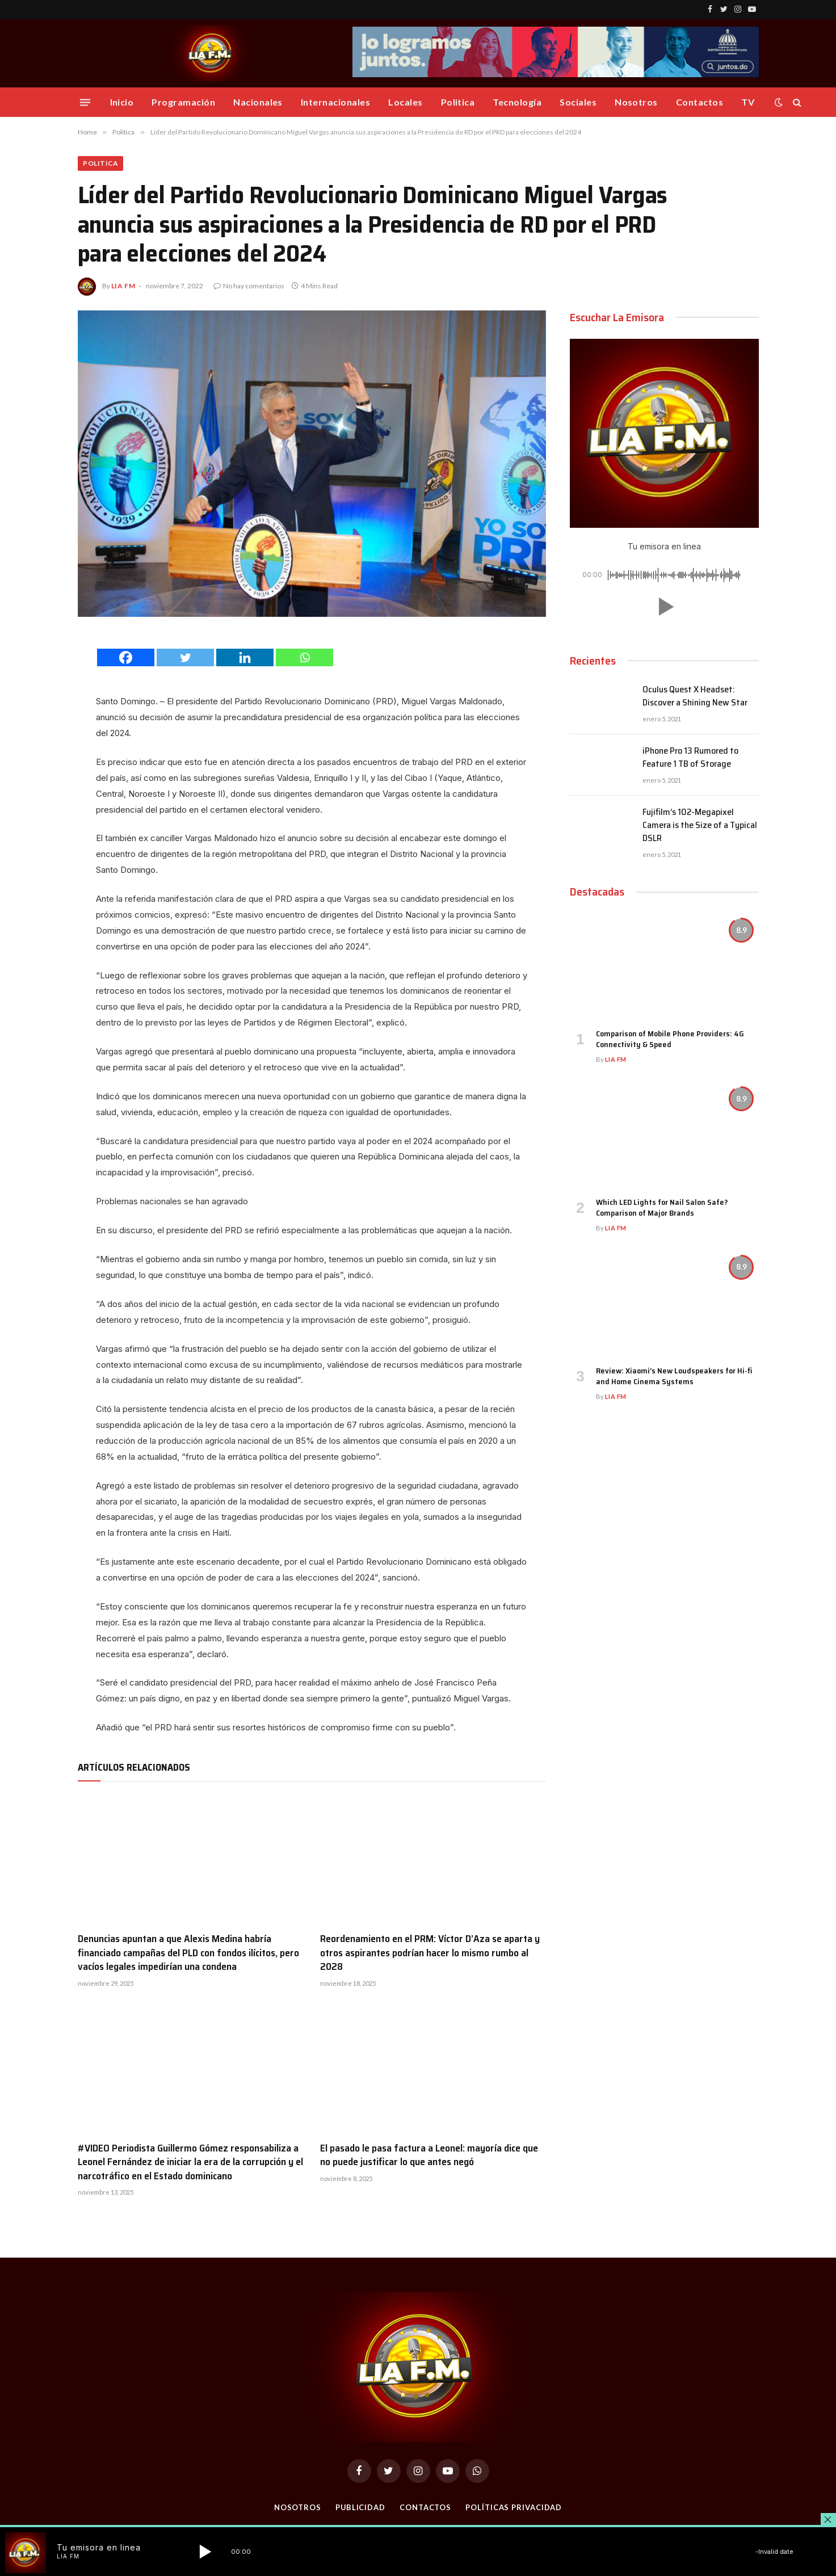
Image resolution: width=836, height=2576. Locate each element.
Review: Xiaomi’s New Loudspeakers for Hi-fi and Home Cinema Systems (674, 1376)
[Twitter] (185, 657)
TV (747, 101)
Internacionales (335, 101)
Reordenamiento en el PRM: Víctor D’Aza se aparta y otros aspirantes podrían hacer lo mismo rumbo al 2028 (430, 1952)
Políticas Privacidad (514, 2507)
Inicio (122, 101)
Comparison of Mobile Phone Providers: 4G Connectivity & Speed (670, 1039)
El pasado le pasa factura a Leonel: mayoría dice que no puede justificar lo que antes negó (429, 2155)
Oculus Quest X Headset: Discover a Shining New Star (694, 696)
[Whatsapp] (304, 657)
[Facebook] (125, 657)
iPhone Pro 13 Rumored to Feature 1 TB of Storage (690, 758)
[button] (664, 607)
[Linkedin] (245, 657)
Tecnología (517, 101)
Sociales (578, 101)
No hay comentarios (248, 285)
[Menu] (84, 102)
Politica (458, 101)
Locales (405, 101)
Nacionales (258, 101)
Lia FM (123, 285)
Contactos (699, 101)
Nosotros (636, 101)
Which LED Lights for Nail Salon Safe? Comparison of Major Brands (662, 1207)
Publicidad (360, 2507)
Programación (183, 101)
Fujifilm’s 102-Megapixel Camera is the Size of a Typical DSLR (699, 825)
